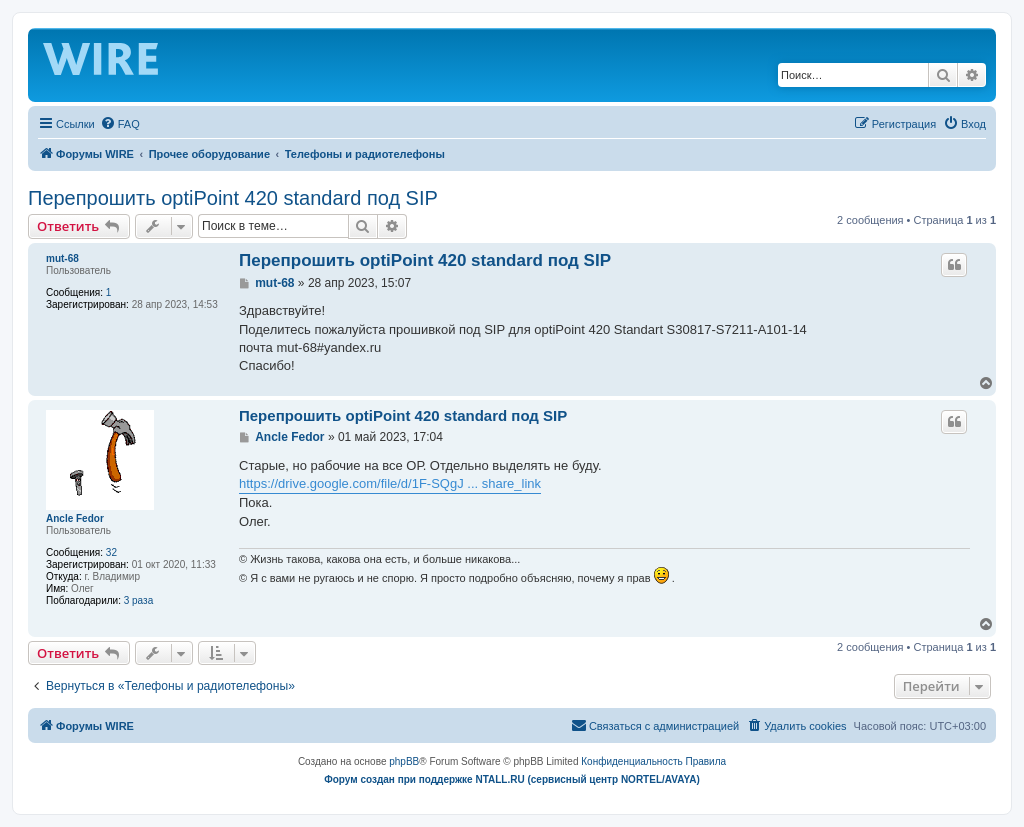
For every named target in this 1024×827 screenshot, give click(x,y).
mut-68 (62, 258)
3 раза (139, 600)
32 (111, 552)
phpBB (404, 761)
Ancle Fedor (75, 518)
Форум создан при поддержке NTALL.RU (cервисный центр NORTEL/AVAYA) (512, 779)
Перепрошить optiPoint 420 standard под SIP (233, 198)
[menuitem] (120, 124)
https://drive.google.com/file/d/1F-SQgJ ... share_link (390, 483)
